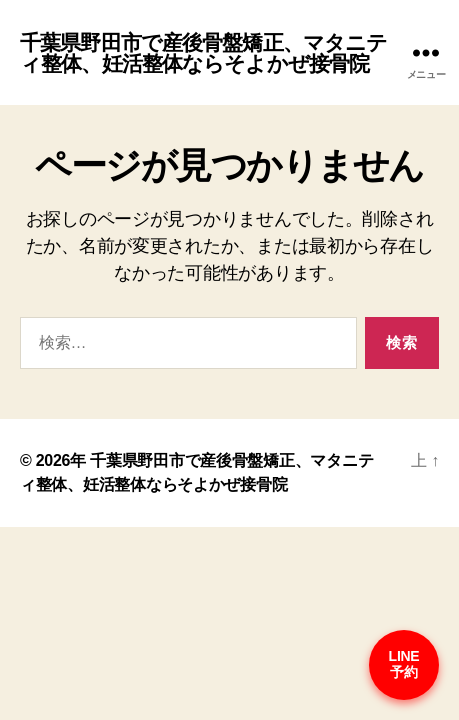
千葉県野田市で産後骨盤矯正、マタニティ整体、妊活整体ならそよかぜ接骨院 (203, 53)
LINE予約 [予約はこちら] (404, 664)
